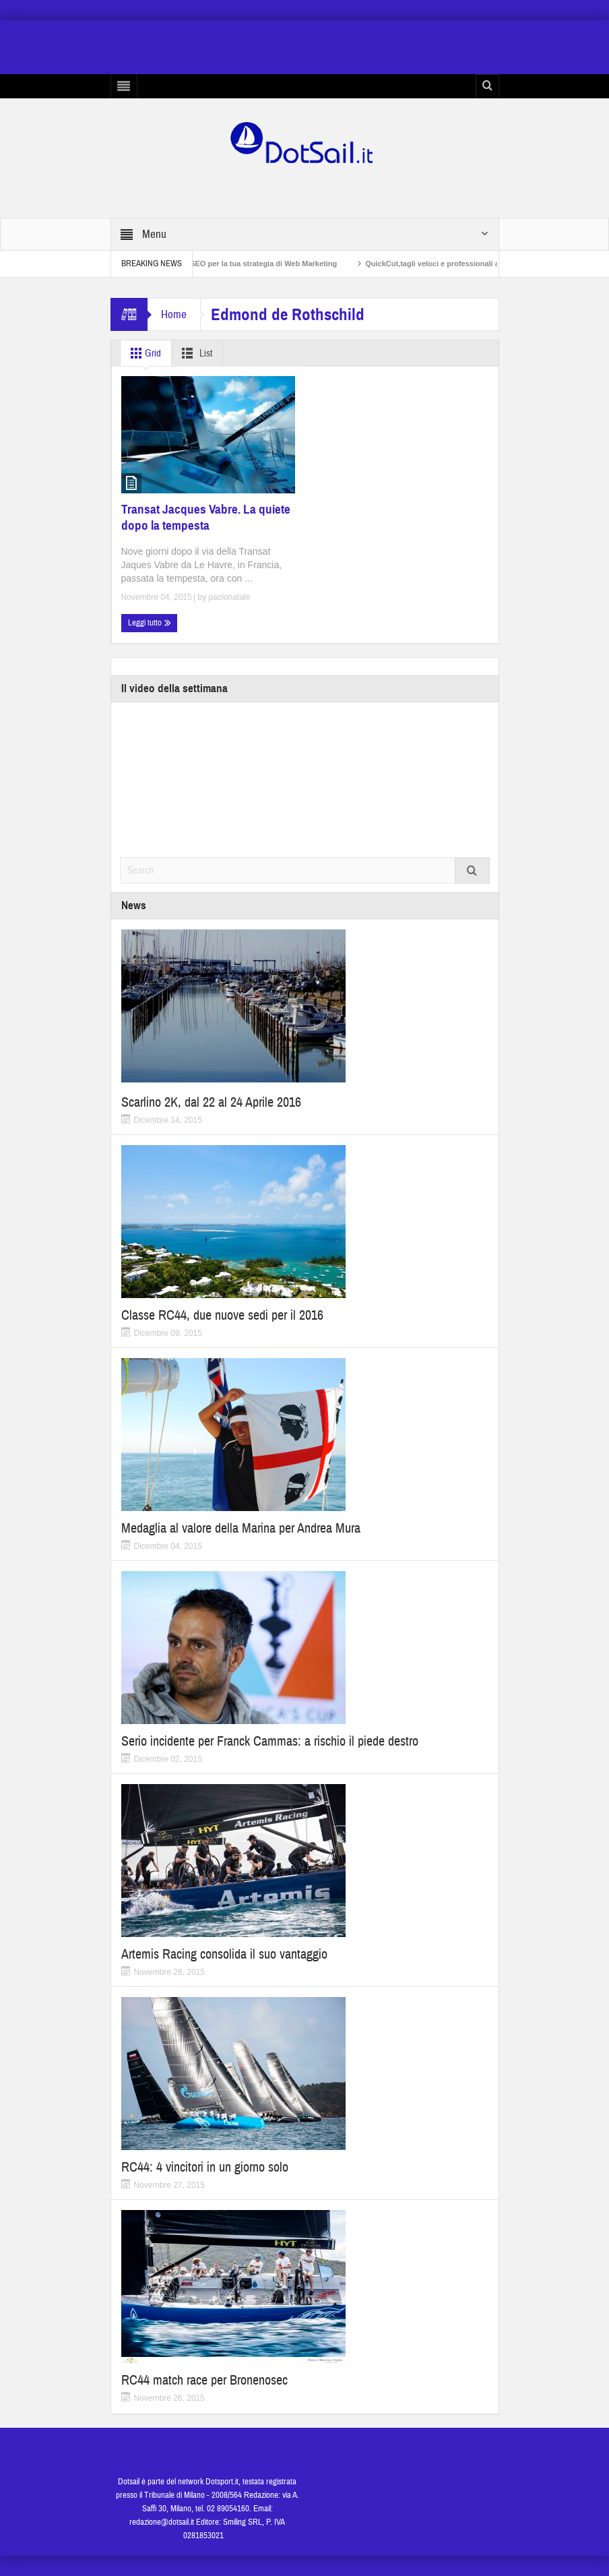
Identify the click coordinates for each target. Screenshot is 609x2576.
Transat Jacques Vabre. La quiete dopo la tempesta (205, 517)
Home (174, 314)
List (194, 353)
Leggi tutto (149, 623)
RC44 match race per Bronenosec (204, 2380)
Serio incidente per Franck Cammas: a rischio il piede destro (269, 1741)
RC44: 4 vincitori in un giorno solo (204, 2167)
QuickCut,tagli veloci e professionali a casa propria (470, 263)
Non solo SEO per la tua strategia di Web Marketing (261, 263)
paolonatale (229, 597)
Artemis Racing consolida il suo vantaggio (224, 1954)
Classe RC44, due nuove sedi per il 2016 (222, 1315)
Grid (143, 353)
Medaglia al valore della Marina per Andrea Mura (240, 1528)
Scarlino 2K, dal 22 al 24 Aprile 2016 (211, 1102)
